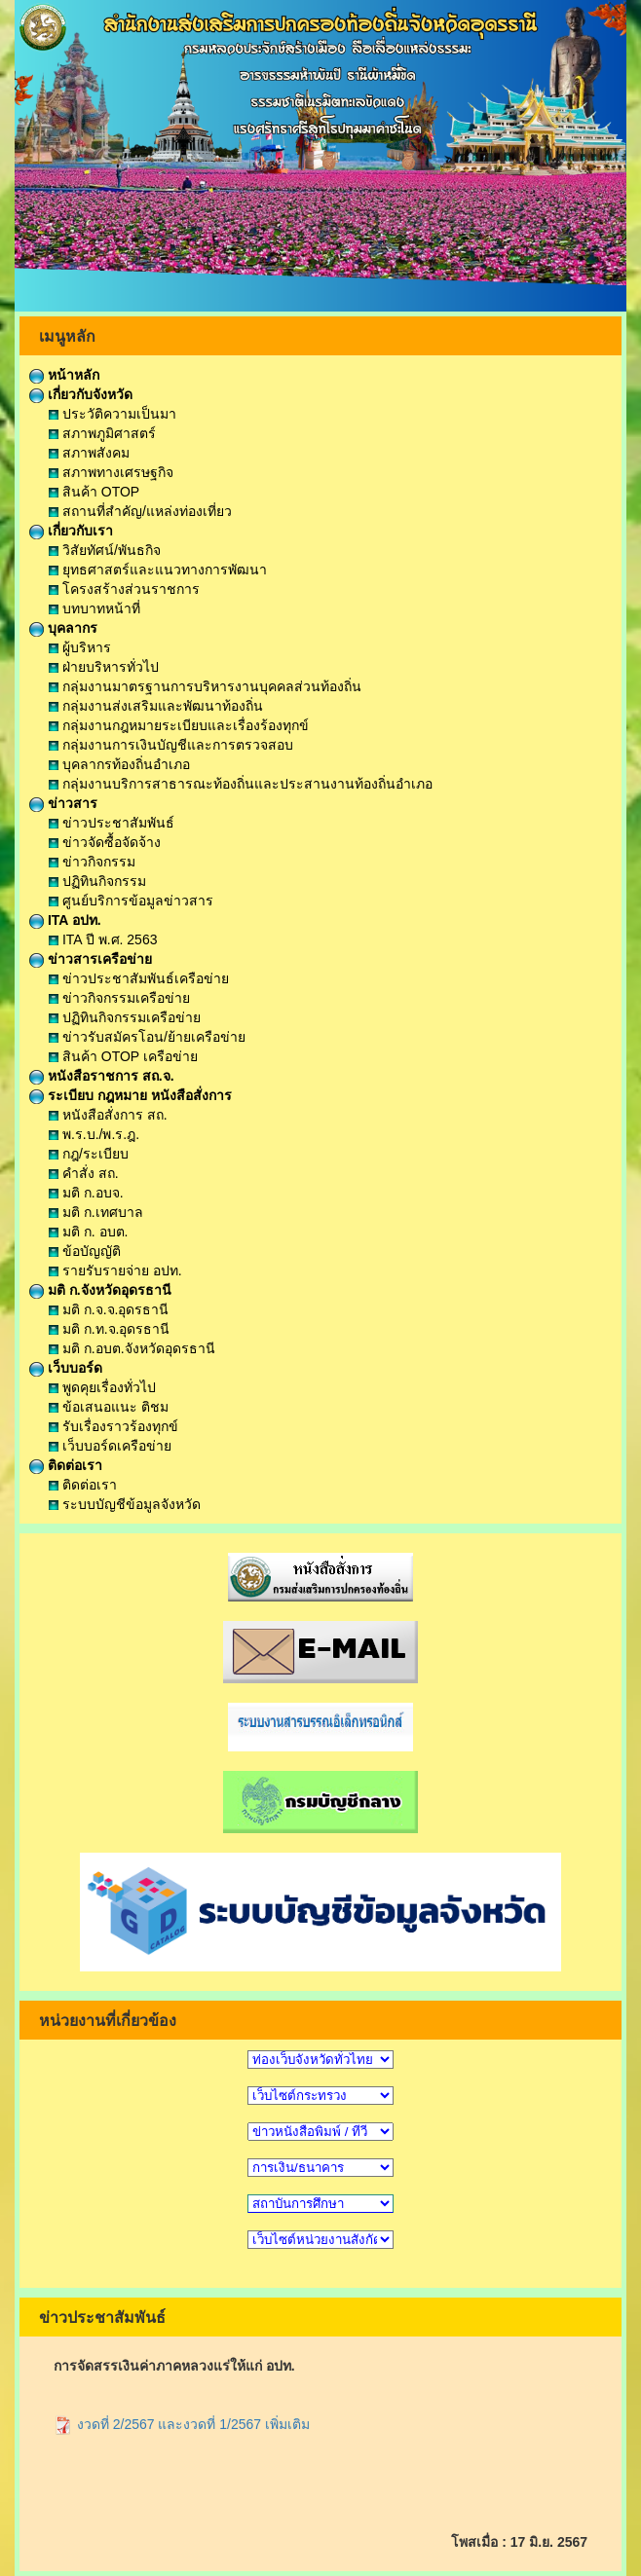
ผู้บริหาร (80, 647)
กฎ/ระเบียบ (89, 1153)
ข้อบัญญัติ (85, 1251)
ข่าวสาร (63, 803)
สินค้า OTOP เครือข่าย (123, 1056)
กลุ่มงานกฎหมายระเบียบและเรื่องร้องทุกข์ (179, 725)
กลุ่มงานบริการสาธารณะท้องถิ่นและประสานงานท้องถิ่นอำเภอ (241, 783)
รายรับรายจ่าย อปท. (115, 1270)
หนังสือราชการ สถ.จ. (101, 1076)
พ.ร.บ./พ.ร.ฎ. (94, 1134)
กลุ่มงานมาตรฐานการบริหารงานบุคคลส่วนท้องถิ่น (205, 686)
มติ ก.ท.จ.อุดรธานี (109, 1329)
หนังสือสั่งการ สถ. (108, 1114)
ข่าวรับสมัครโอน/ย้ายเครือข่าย (147, 1037)
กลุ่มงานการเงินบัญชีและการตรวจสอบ (171, 745)
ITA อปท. (65, 920)
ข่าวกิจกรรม (92, 861)
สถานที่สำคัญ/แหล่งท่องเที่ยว (140, 511)
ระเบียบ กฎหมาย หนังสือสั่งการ (130, 1095)
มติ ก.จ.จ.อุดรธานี (109, 1309)
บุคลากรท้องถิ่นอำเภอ (119, 764)
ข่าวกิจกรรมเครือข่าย (119, 998)
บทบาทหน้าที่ (94, 608)
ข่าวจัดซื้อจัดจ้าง (105, 842)
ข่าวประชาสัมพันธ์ (111, 822)
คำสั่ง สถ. (84, 1173)
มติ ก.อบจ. (86, 1192)
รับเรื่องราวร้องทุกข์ (113, 1426)
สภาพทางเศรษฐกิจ (111, 472)
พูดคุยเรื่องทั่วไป (102, 1387)
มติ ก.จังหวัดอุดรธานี (100, 1290)
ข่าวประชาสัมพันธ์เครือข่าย (139, 978)
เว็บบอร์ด (65, 1368)
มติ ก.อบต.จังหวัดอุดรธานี (132, 1348)
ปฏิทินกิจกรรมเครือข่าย (125, 1017)
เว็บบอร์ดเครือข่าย (110, 1446)
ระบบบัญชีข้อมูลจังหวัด (125, 1504)
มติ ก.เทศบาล (96, 1212)
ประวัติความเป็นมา (112, 414)
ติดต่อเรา (65, 1465)
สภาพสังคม (89, 452)
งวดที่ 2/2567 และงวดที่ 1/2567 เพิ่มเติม (182, 2424)
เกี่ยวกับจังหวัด (80, 394)
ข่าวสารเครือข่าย (90, 959)
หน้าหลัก (64, 375)
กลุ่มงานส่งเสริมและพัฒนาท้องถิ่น (156, 706)
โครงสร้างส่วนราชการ (124, 589)
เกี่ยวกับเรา (71, 530)
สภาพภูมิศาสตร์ (102, 433)
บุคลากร (63, 628)
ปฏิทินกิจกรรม (97, 881)
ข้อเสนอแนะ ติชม (109, 1407)
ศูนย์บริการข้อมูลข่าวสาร (131, 900)
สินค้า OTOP (94, 491)
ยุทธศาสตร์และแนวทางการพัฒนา (158, 569)
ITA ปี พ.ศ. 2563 (103, 939)
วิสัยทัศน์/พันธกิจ (105, 550)
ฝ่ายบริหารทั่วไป (104, 667)
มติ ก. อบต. (88, 1231)
